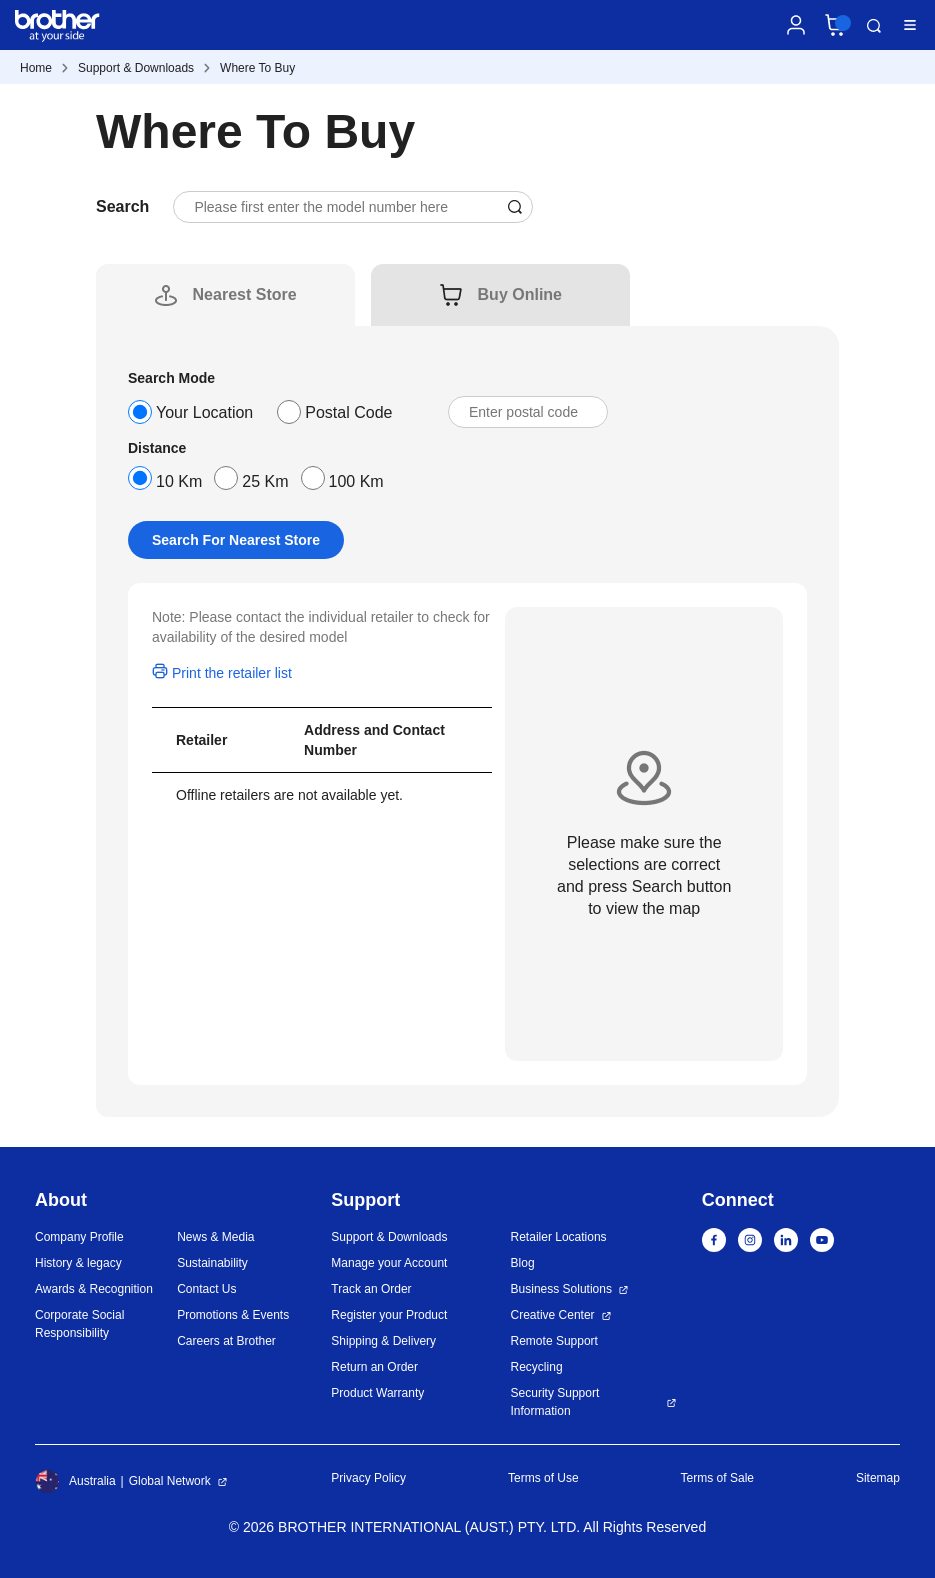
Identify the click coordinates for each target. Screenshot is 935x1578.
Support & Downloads (136, 68)
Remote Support (554, 1341)
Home (36, 68)
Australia (75, 1481)
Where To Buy (257, 68)
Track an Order (371, 1289)
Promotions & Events (233, 1315)
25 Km (265, 481)
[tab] (245, 295)
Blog (523, 1263)
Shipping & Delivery (383, 1341)
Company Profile (79, 1237)
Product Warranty (377, 1393)
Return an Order (374, 1367)
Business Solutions (561, 1289)
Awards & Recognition (94, 1289)
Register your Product (389, 1315)
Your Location (204, 412)
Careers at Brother (226, 1341)
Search (874, 26)
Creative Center (553, 1315)
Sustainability (212, 1263)
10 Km (179, 481)
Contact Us (206, 1289)
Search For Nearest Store (236, 540)
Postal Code (348, 412)
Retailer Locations (559, 1237)
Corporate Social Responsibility (79, 1324)
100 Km (356, 481)
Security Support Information (555, 1402)
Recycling (537, 1367)
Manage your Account (389, 1263)
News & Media (215, 1237)
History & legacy (78, 1263)
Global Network (170, 1481)
